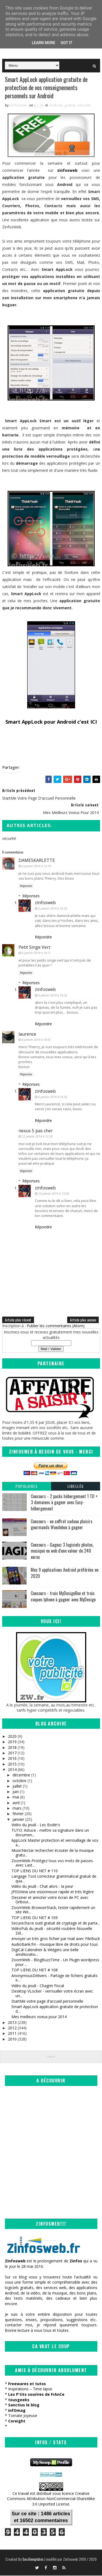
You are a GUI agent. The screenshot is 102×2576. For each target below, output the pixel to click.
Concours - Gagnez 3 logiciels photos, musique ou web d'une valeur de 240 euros (62, 1551)
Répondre (26, 887)
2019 (12, 1742)
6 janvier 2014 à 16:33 (52, 909)
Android (55, 105)
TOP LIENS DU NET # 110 (34, 1871)
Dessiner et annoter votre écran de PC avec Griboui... (49, 1900)
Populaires (27, 1486)
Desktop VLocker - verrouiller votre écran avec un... (52, 1994)
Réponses (31, 896)
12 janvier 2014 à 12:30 (37, 1137)
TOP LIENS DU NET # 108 (34, 1970)
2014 (12, 1770)
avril (16, 1803)
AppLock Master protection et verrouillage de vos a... (54, 1843)
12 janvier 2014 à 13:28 (53, 1194)
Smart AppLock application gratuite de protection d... (54, 2010)
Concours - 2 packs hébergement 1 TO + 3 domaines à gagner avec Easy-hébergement (64, 1503)
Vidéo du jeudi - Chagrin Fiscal (37, 1986)
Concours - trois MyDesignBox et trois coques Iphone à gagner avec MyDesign (63, 1597)
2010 (12, 2039)
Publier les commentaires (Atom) (56, 1326)
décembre (21, 1775)
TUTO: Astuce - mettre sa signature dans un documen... (50, 1833)
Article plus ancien (83, 1320)
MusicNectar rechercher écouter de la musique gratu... (52, 1853)
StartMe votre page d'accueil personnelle (47, 2001)
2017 (12, 1753)
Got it (66, 43)
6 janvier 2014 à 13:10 (36, 867)
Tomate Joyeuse (22, 2416)
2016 (12, 1759)
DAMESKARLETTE (36, 861)
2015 (12, 1764)
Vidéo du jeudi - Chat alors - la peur (42, 1886)
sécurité (84, 105)
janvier (18, 1819)
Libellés (75, 1486)
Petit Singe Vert (34, 948)
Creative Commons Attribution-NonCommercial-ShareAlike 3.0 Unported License (51, 2499)
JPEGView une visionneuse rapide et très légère (52, 1892)
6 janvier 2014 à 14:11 (36, 954)
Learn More (43, 43)
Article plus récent (18, 1320)
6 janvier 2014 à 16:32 (52, 996)
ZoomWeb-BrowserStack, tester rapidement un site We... (53, 1910)
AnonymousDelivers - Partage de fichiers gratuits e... (54, 1978)
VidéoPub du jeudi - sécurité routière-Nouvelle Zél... (51, 1931)
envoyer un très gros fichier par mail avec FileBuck (55, 1939)
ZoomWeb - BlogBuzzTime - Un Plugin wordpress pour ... (55, 1963)
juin (16, 1792)
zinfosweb (45, 903)
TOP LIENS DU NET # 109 (34, 1918)
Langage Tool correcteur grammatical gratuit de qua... (53, 1879)
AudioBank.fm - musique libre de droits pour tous (54, 1944)
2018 (12, 1748)
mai (16, 1797)
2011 (12, 2034)
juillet (17, 1786)
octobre (19, 1781)
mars (17, 1808)
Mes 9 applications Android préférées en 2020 (64, 1573)
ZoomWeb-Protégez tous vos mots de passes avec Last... (52, 1863)
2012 (12, 2028)
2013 (12, 2023)
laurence (27, 1035)
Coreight (16, 2421)
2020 (12, 1737)
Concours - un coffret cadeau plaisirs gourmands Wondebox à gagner (61, 1525)
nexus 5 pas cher (35, 1131)
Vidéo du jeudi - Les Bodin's (35, 1825)
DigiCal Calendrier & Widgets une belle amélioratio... (45, 1952)
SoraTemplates (33, 2559)
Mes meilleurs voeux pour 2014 (39, 2017)
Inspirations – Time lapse (30, 2389)
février (18, 1814)
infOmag (17, 2410)
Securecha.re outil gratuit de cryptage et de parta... (55, 1923)
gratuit (69, 105)
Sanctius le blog (23, 2405)
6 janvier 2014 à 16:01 (36, 1040)
